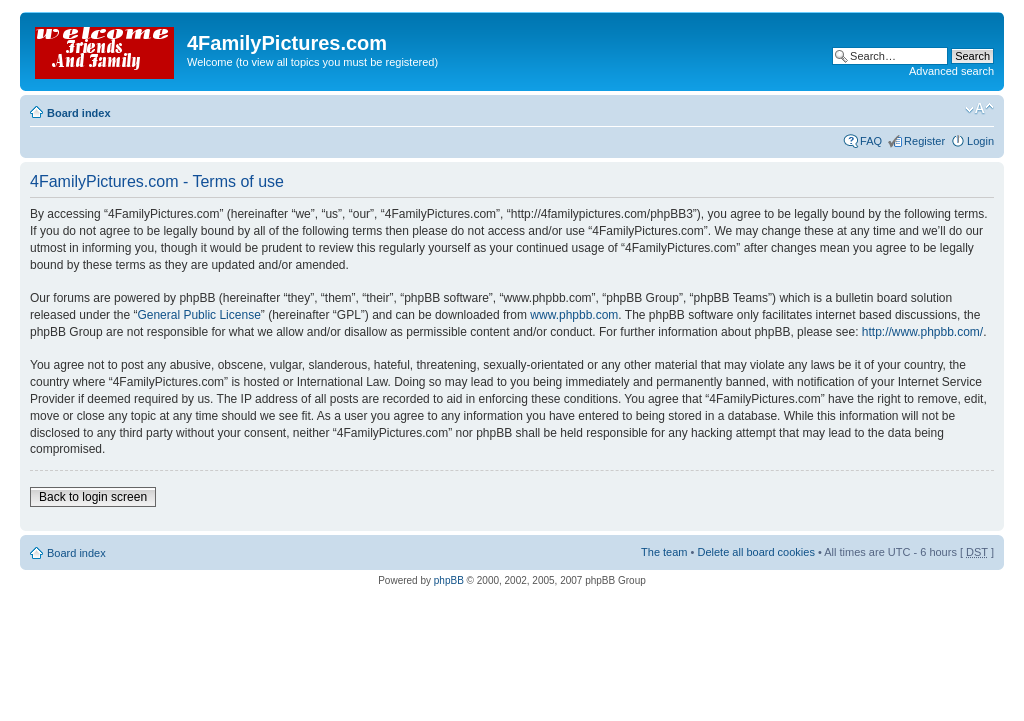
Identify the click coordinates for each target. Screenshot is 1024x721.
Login (980, 141)
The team (664, 552)
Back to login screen (93, 497)
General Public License (198, 315)
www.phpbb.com (574, 315)
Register (924, 141)
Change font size (979, 109)
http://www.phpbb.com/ (922, 332)
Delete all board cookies (755, 552)
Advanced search (951, 71)
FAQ (871, 141)
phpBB (449, 580)
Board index (79, 113)
